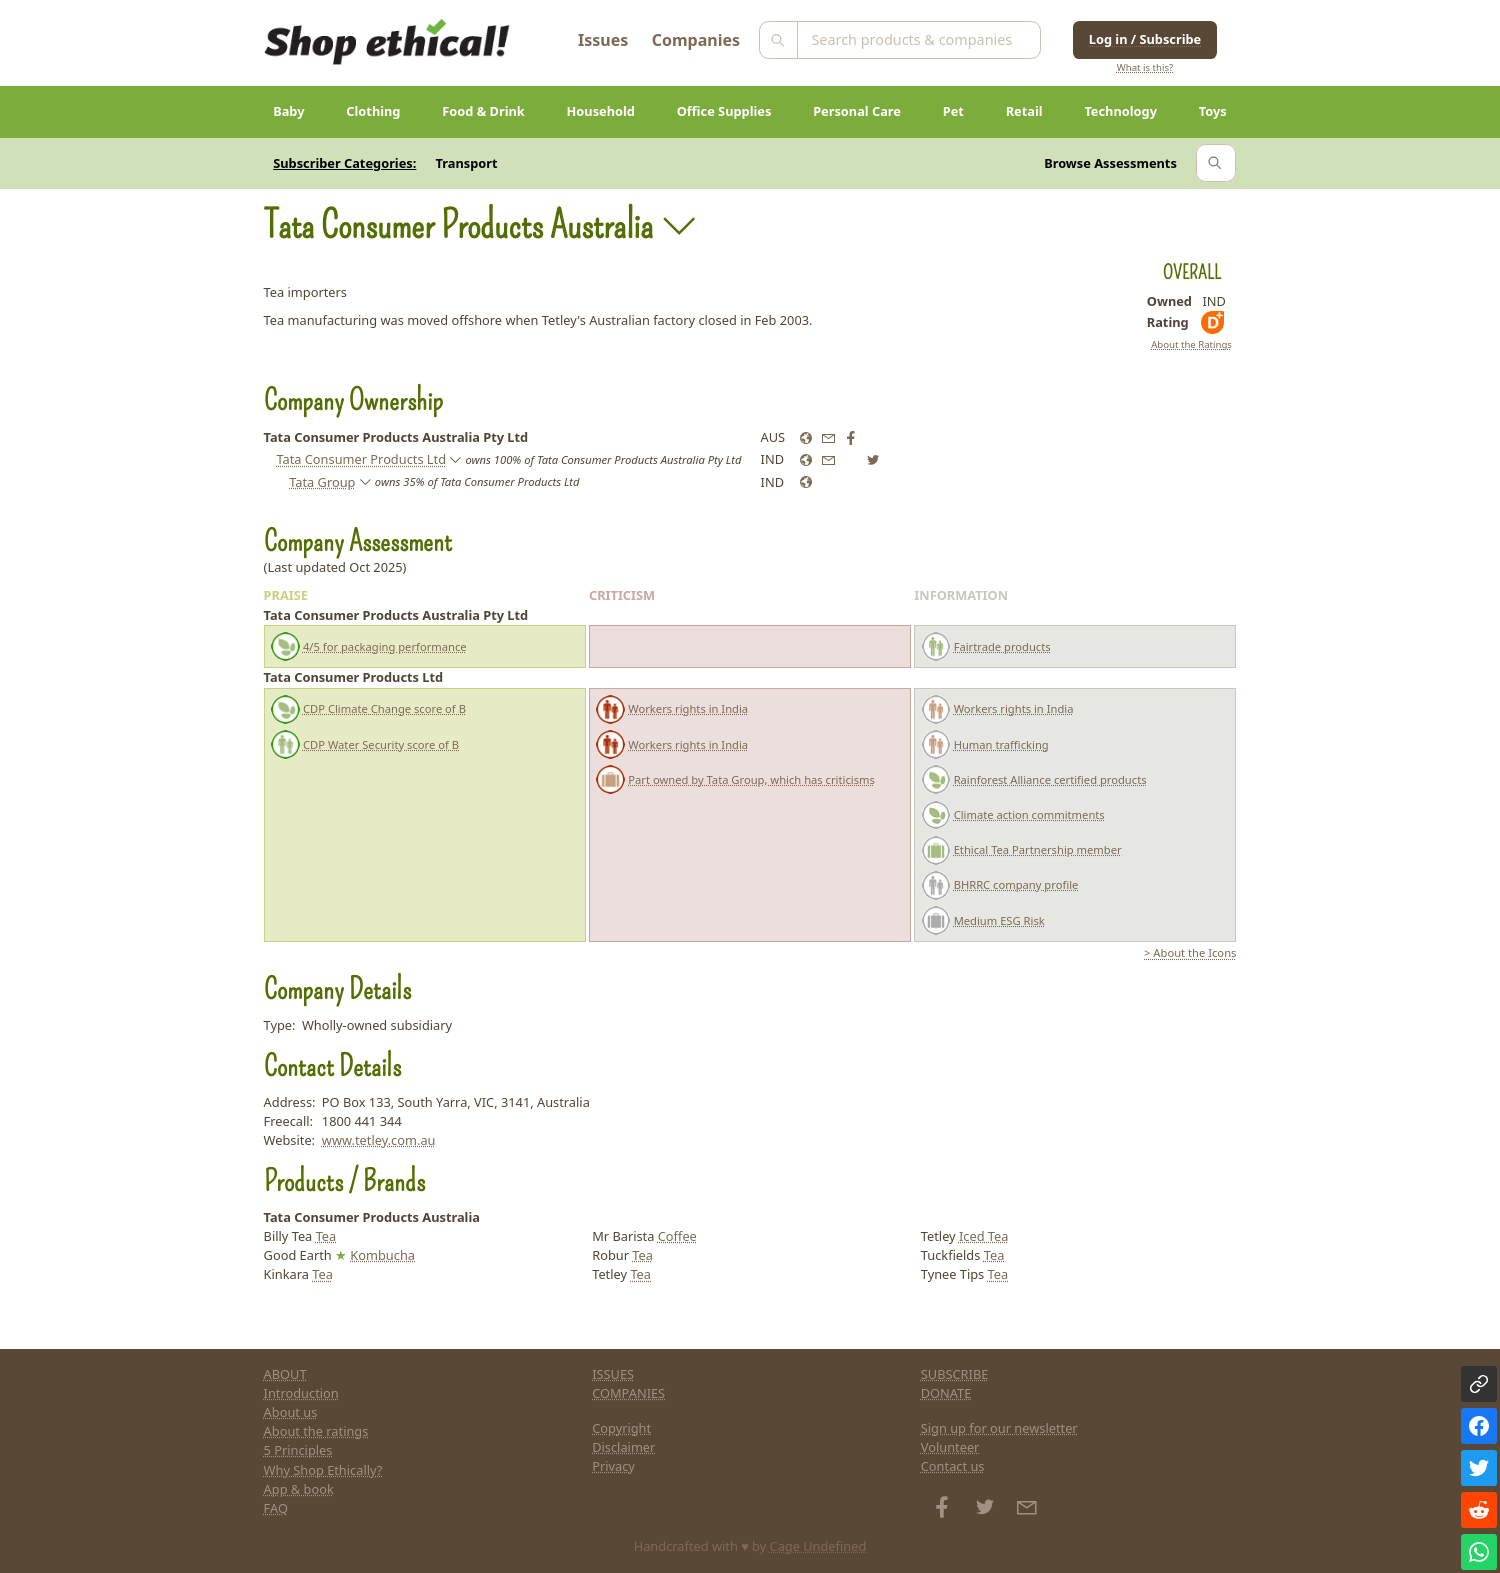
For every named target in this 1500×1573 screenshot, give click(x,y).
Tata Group (322, 482)
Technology (1120, 111)
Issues (603, 40)
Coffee (677, 1236)
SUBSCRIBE (955, 1374)
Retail (1024, 111)
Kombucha (382, 1255)
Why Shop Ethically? (323, 1470)
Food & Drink (483, 111)
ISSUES (613, 1374)
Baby (288, 111)
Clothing (373, 111)
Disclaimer (623, 1447)
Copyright (621, 1428)
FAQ (276, 1508)
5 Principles (298, 1450)
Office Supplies (724, 111)
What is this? (1145, 67)
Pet (953, 111)
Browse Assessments (1110, 163)
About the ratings (316, 1431)
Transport (467, 163)
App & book (299, 1489)
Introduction (301, 1393)
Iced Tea (984, 1236)
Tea (326, 1236)
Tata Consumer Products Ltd (361, 459)
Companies (696, 40)
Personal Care (857, 111)
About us (291, 1412)
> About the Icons (1190, 952)
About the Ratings (1191, 344)
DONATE (946, 1393)
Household (601, 111)
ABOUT (285, 1374)
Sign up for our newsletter (999, 1428)
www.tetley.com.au (379, 1140)
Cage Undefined (818, 1546)
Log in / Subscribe (1145, 39)
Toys (1213, 111)
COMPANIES (628, 1393)
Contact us (953, 1466)
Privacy (613, 1466)
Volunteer (950, 1447)
